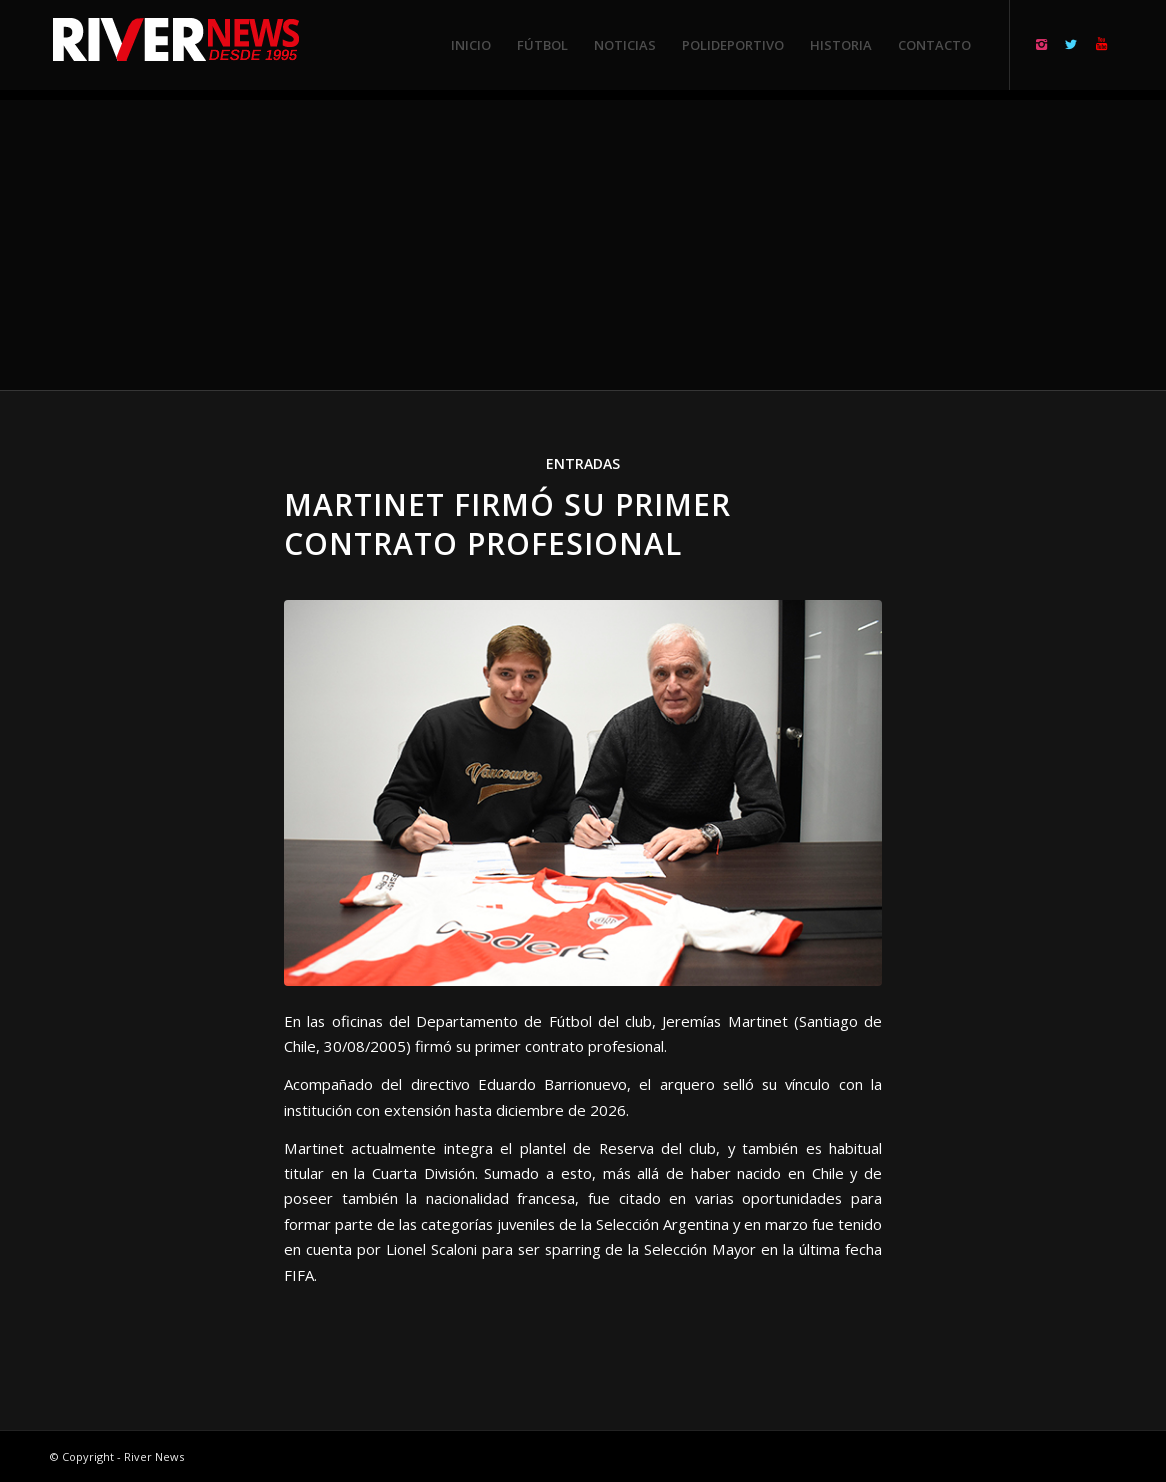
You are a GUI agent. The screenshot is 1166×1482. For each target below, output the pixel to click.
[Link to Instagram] (1041, 44)
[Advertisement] (583, 240)
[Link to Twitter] (1071, 44)
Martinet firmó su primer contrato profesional (507, 524)
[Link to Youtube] (1101, 44)
